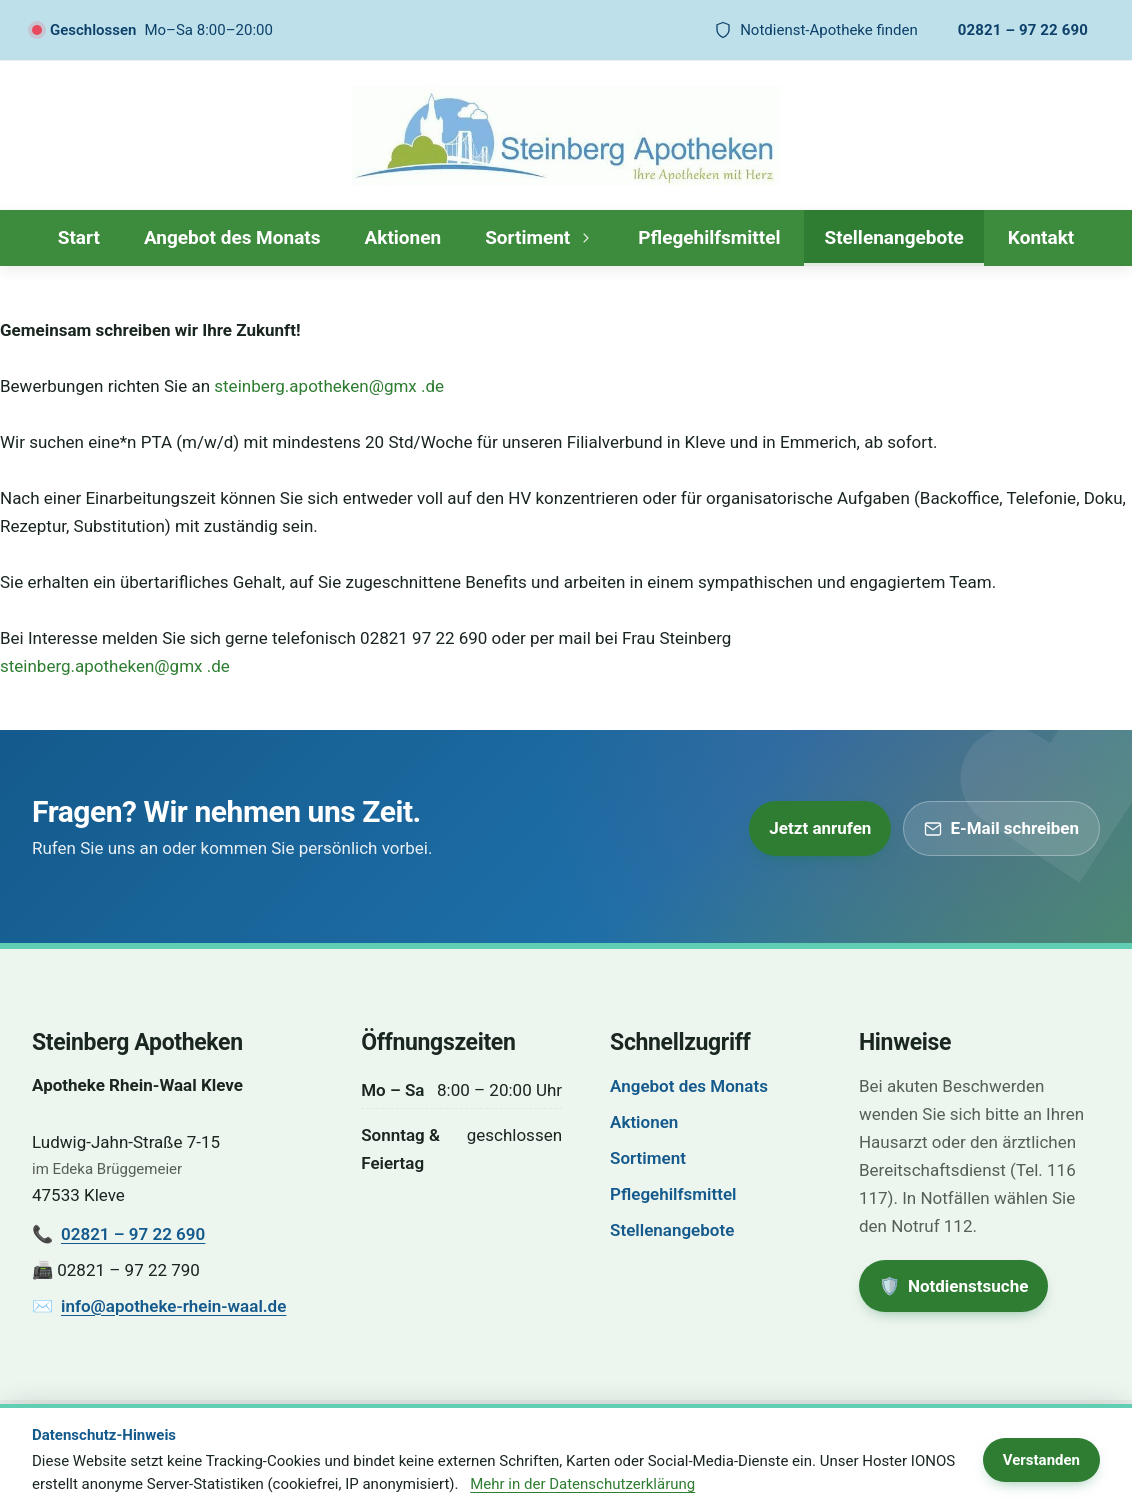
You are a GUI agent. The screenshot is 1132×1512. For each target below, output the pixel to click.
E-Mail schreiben (1001, 828)
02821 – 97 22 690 (1023, 30)
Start (79, 237)
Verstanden (1041, 1460)
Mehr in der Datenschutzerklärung (582, 1484)
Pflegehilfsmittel (709, 237)
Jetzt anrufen (820, 828)
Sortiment (539, 237)
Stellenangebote (893, 237)
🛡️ (963, 1280)
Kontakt (1041, 237)
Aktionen (403, 237)
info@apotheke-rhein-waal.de (173, 1306)
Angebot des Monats (232, 237)
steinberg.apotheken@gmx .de (329, 386)
